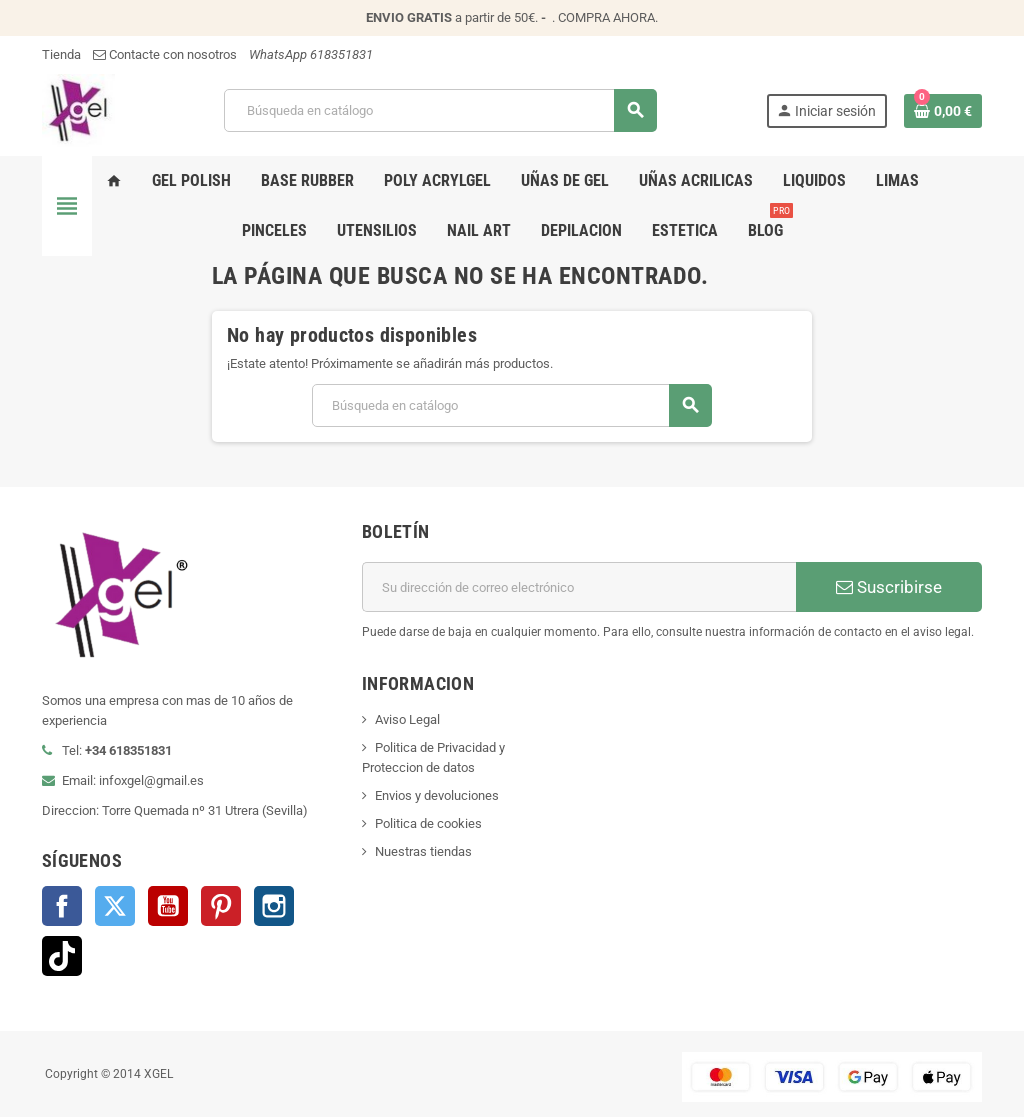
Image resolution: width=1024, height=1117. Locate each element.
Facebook (62, 906)
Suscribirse (889, 587)
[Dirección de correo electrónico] (579, 587)
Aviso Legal (407, 719)
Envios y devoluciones (437, 795)
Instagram (274, 906)
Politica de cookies (428, 823)
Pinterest (221, 906)
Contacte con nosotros (165, 54)
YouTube (168, 906)
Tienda (61, 54)
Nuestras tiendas (423, 851)
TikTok (62, 956)
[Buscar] (440, 110)
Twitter (115, 906)
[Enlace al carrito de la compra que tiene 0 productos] (943, 111)
